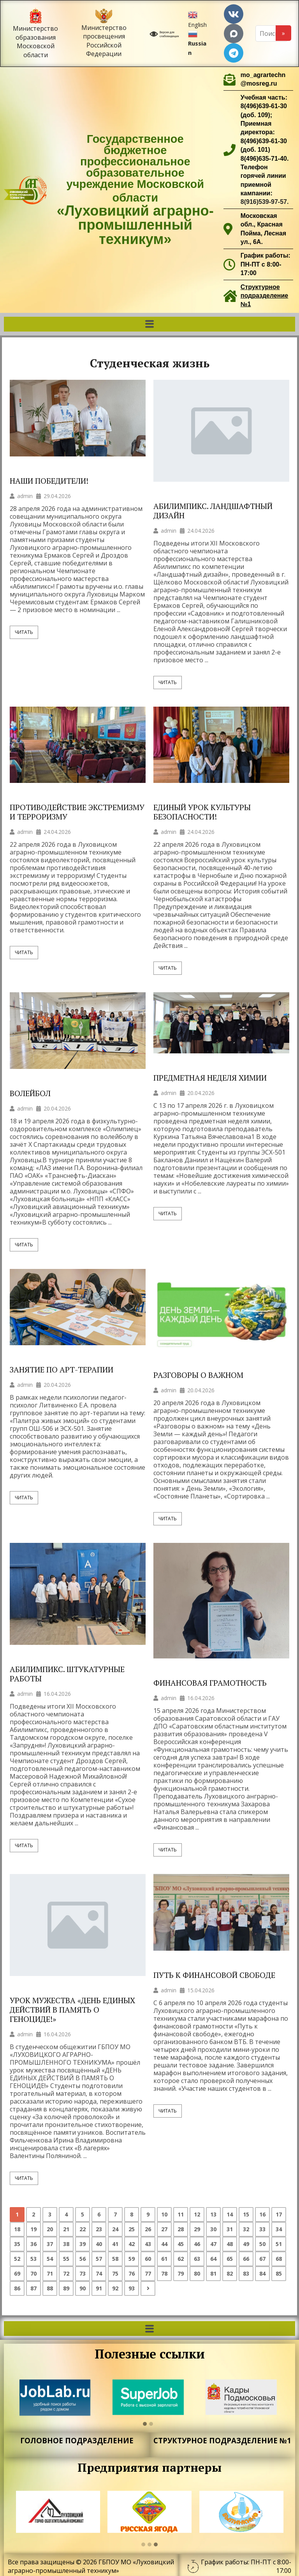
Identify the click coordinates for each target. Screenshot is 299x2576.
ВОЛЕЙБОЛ (30, 1093)
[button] (149, 324)
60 (148, 2258)
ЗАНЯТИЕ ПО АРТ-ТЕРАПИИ (61, 1369)
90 (82, 2288)
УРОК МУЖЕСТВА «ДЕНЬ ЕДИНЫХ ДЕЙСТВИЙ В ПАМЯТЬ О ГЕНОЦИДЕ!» (72, 2010)
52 (17, 2258)
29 (197, 2229)
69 (17, 2273)
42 (131, 2244)
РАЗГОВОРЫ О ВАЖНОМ (198, 1375)
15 (246, 2214)
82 (230, 2273)
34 (279, 2229)
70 (33, 2273)
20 (50, 2229)
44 (164, 2244)
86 (17, 2288)
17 (279, 2214)
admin (25, 496)
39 (82, 2244)
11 (181, 2214)
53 (33, 2258)
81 (213, 2273)
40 (99, 2244)
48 (230, 2244)
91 (99, 2288)
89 (66, 2288)
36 (33, 2244)
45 (181, 2244)
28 (181, 2229)
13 (213, 2214)
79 (181, 2273)
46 (197, 2244)
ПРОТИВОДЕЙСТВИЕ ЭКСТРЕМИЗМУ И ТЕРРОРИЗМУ (77, 812)
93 (131, 2288)
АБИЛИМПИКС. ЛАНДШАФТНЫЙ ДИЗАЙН (213, 511)
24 (115, 2229)
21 (66, 2229)
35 (17, 2244)
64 (213, 2258)
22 (82, 2229)
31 (230, 2229)
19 (33, 2229)
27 (164, 2229)
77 (148, 2273)
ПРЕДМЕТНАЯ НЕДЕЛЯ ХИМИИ (210, 1078)
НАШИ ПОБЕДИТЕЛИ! (49, 481)
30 (213, 2229)
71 (50, 2273)
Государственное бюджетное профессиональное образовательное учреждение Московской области (135, 189)
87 (33, 2288)
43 (148, 2244)
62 (181, 2258)
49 (246, 2244)
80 (197, 2273)
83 (246, 2273)
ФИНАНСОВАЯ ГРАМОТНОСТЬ (210, 1683)
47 (213, 2244)
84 (262, 2273)
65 (230, 2258)
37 (50, 2244)
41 (115, 2244)
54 (50, 2258)
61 (164, 2258)
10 (164, 2214)
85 (279, 2273)
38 (66, 2244)
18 (17, 2229)
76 (131, 2273)
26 (148, 2229)
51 (279, 2244)
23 (99, 2229)
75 (115, 2273)
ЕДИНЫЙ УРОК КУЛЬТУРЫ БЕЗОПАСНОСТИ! (202, 812)
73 (82, 2273)
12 (197, 2214)
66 (246, 2258)
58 (115, 2258)
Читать (24, 632)
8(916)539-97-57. (265, 201)
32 (246, 2229)
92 (115, 2288)
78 (164, 2273)
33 (262, 2229)
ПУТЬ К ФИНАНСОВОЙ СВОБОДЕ (214, 1975)
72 (66, 2273)
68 (279, 2258)
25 (131, 2229)
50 (262, 2244)
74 (99, 2273)
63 (197, 2258)
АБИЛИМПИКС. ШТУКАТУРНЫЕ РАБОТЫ (67, 1674)
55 (66, 2258)
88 (50, 2288)
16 (262, 2214)
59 (131, 2258)
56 (82, 2258)
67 (262, 2258)
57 (99, 2258)
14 (230, 2214)
